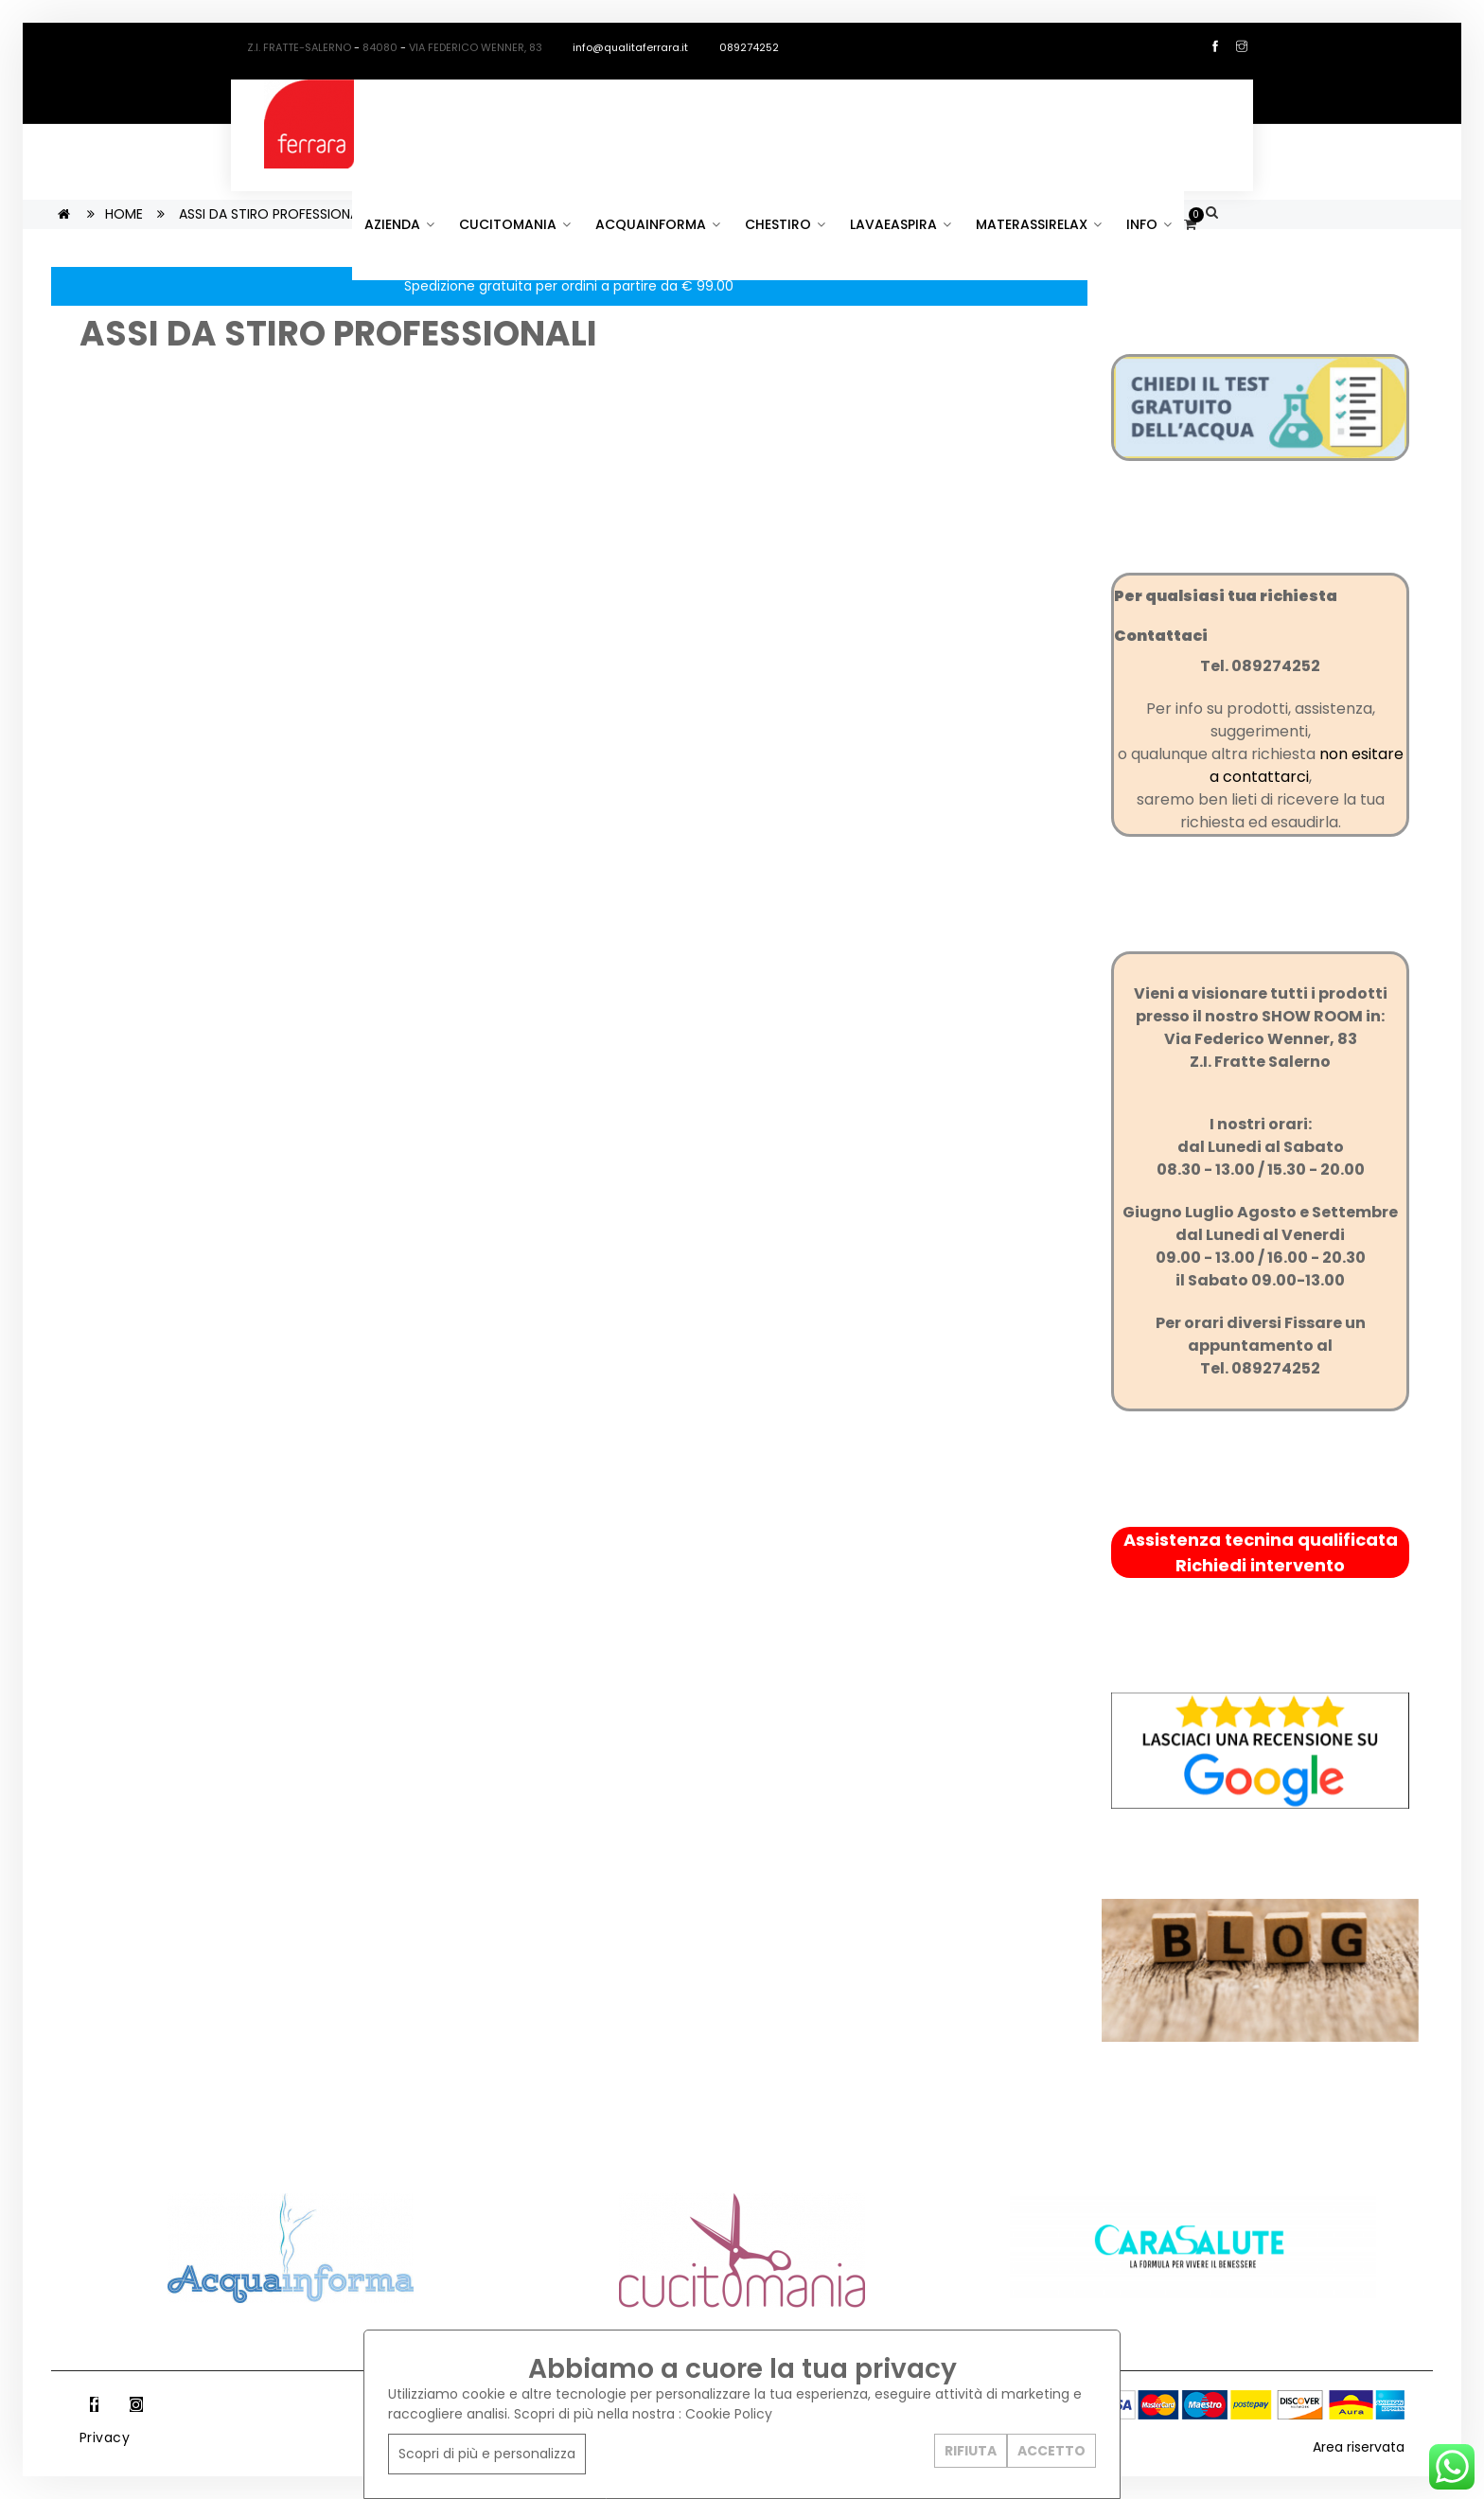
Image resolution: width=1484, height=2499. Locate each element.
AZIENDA (399, 224)
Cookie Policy (728, 2413)
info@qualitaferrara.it (621, 47)
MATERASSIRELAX (1039, 224)
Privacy (105, 2437)
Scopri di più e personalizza (486, 2453)
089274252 (741, 47)
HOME (124, 213)
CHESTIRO (785, 224)
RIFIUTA (971, 2450)
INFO (1149, 224)
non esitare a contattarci (1307, 765)
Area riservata (1358, 2446)
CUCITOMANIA (515, 224)
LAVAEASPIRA (900, 224)
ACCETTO (1051, 2450)
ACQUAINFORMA (657, 224)
